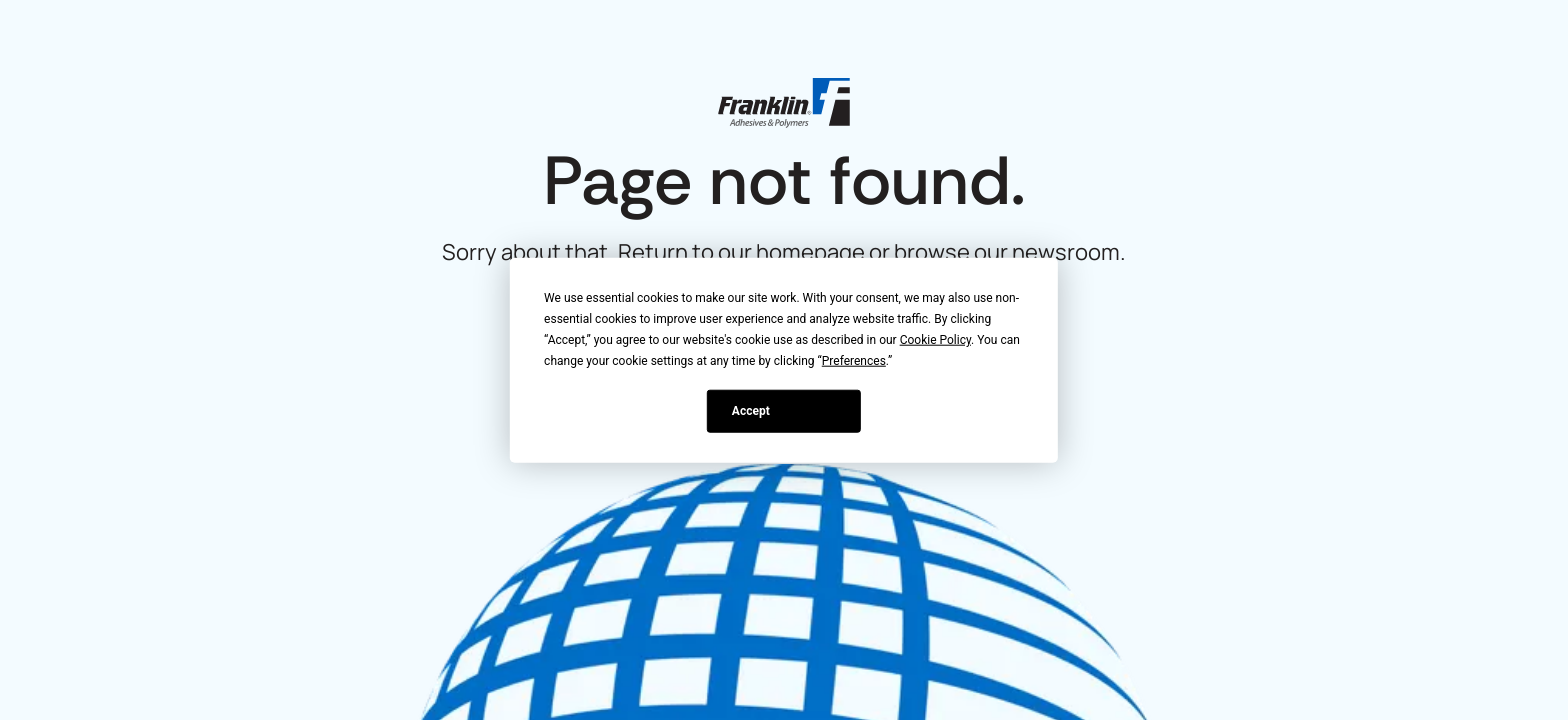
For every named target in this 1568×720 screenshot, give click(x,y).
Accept (751, 410)
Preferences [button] (854, 361)
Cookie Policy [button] (935, 340)
